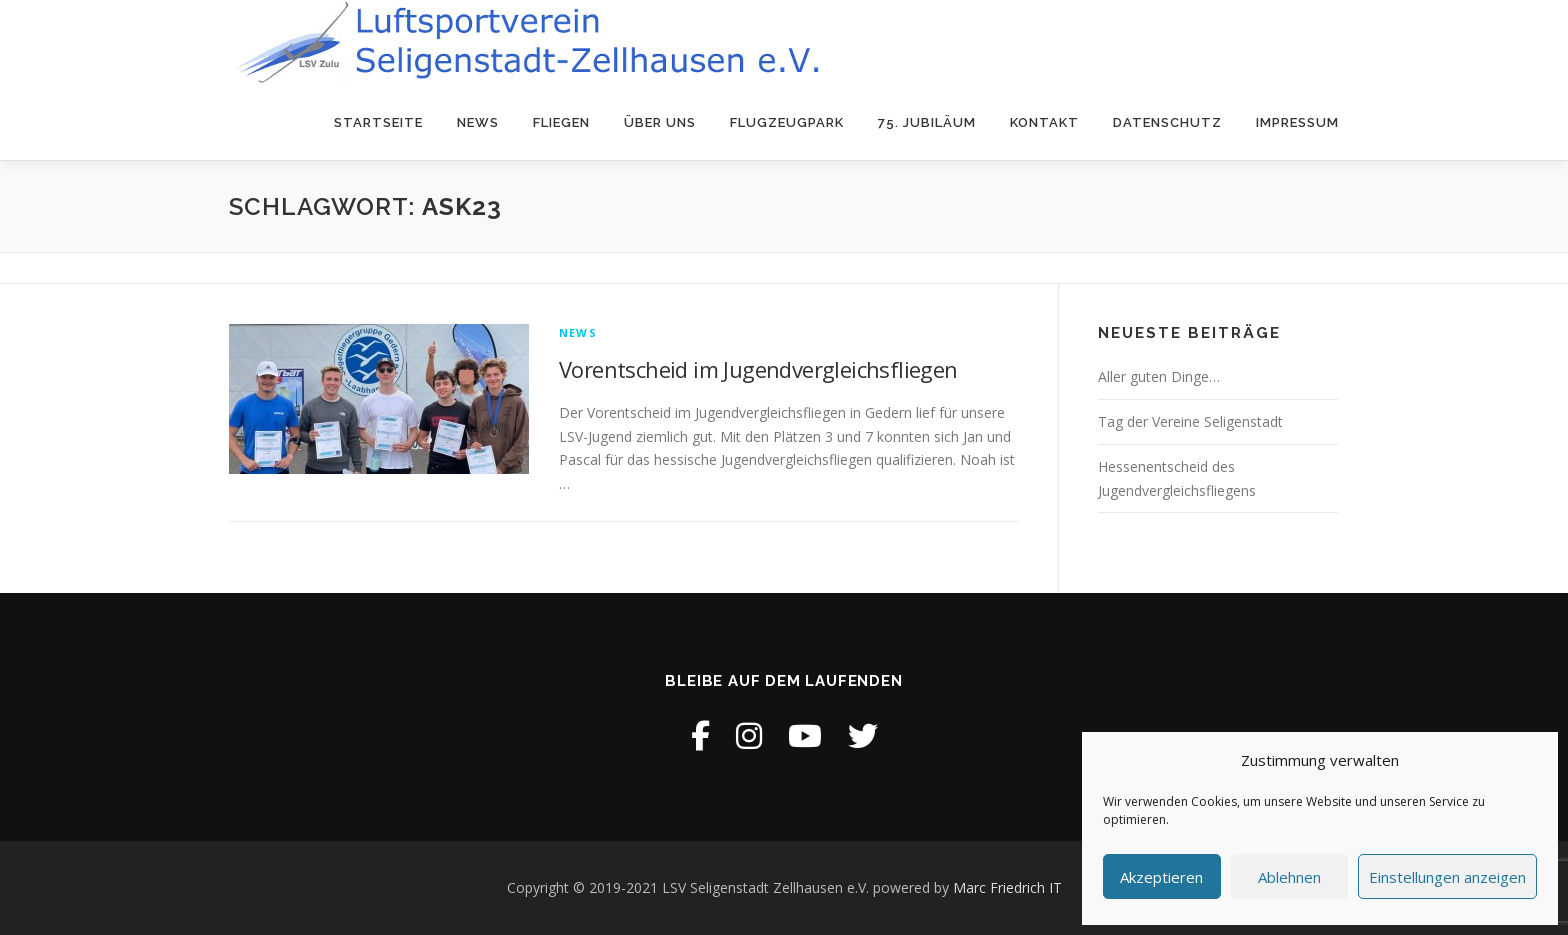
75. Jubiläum (927, 122)
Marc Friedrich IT (1007, 887)
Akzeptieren (1161, 877)
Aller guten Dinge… (1159, 376)
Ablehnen (1289, 877)
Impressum (1297, 122)
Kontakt (1044, 122)
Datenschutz (1167, 122)
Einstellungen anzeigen (1447, 877)
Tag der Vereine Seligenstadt (1190, 421)
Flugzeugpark (787, 122)
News (478, 122)
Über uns (660, 122)
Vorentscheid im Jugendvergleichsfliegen (758, 369)
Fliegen (561, 122)
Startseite (378, 122)
